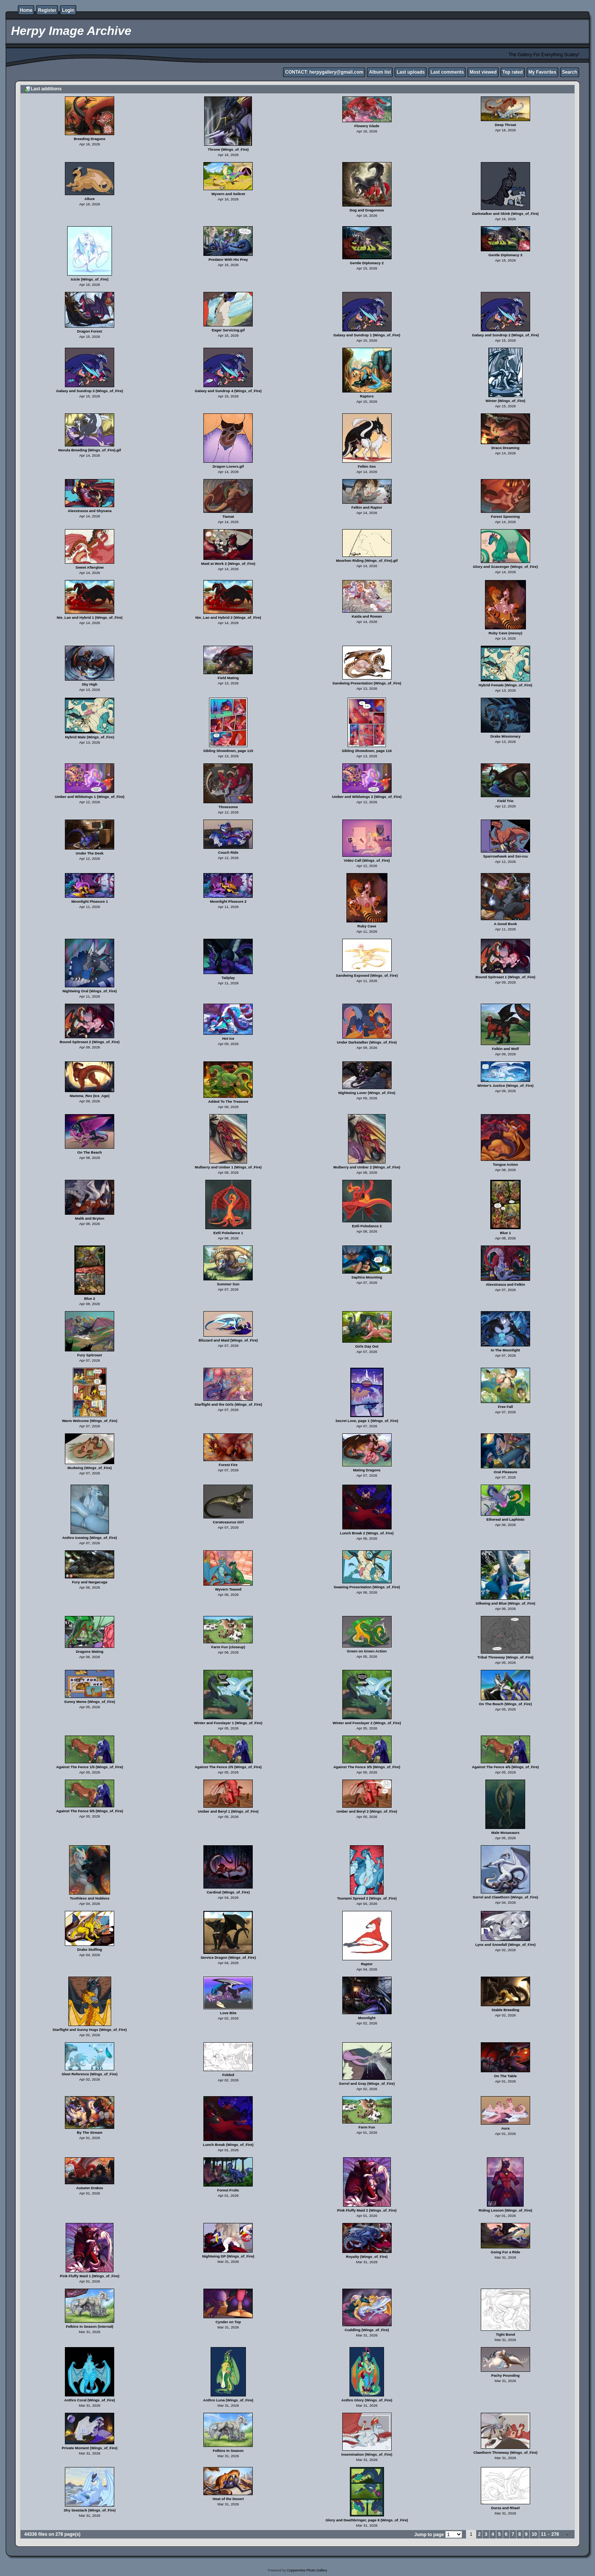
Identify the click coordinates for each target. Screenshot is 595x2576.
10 (534, 2534)
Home (26, 10)
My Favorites (542, 72)
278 (555, 2534)
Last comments (447, 72)
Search (569, 72)
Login (68, 10)
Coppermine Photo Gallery (307, 2570)
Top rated (512, 72)
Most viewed (482, 72)
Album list (380, 72)
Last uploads (411, 72)
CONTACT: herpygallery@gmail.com (324, 72)
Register (47, 10)
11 (543, 2534)
